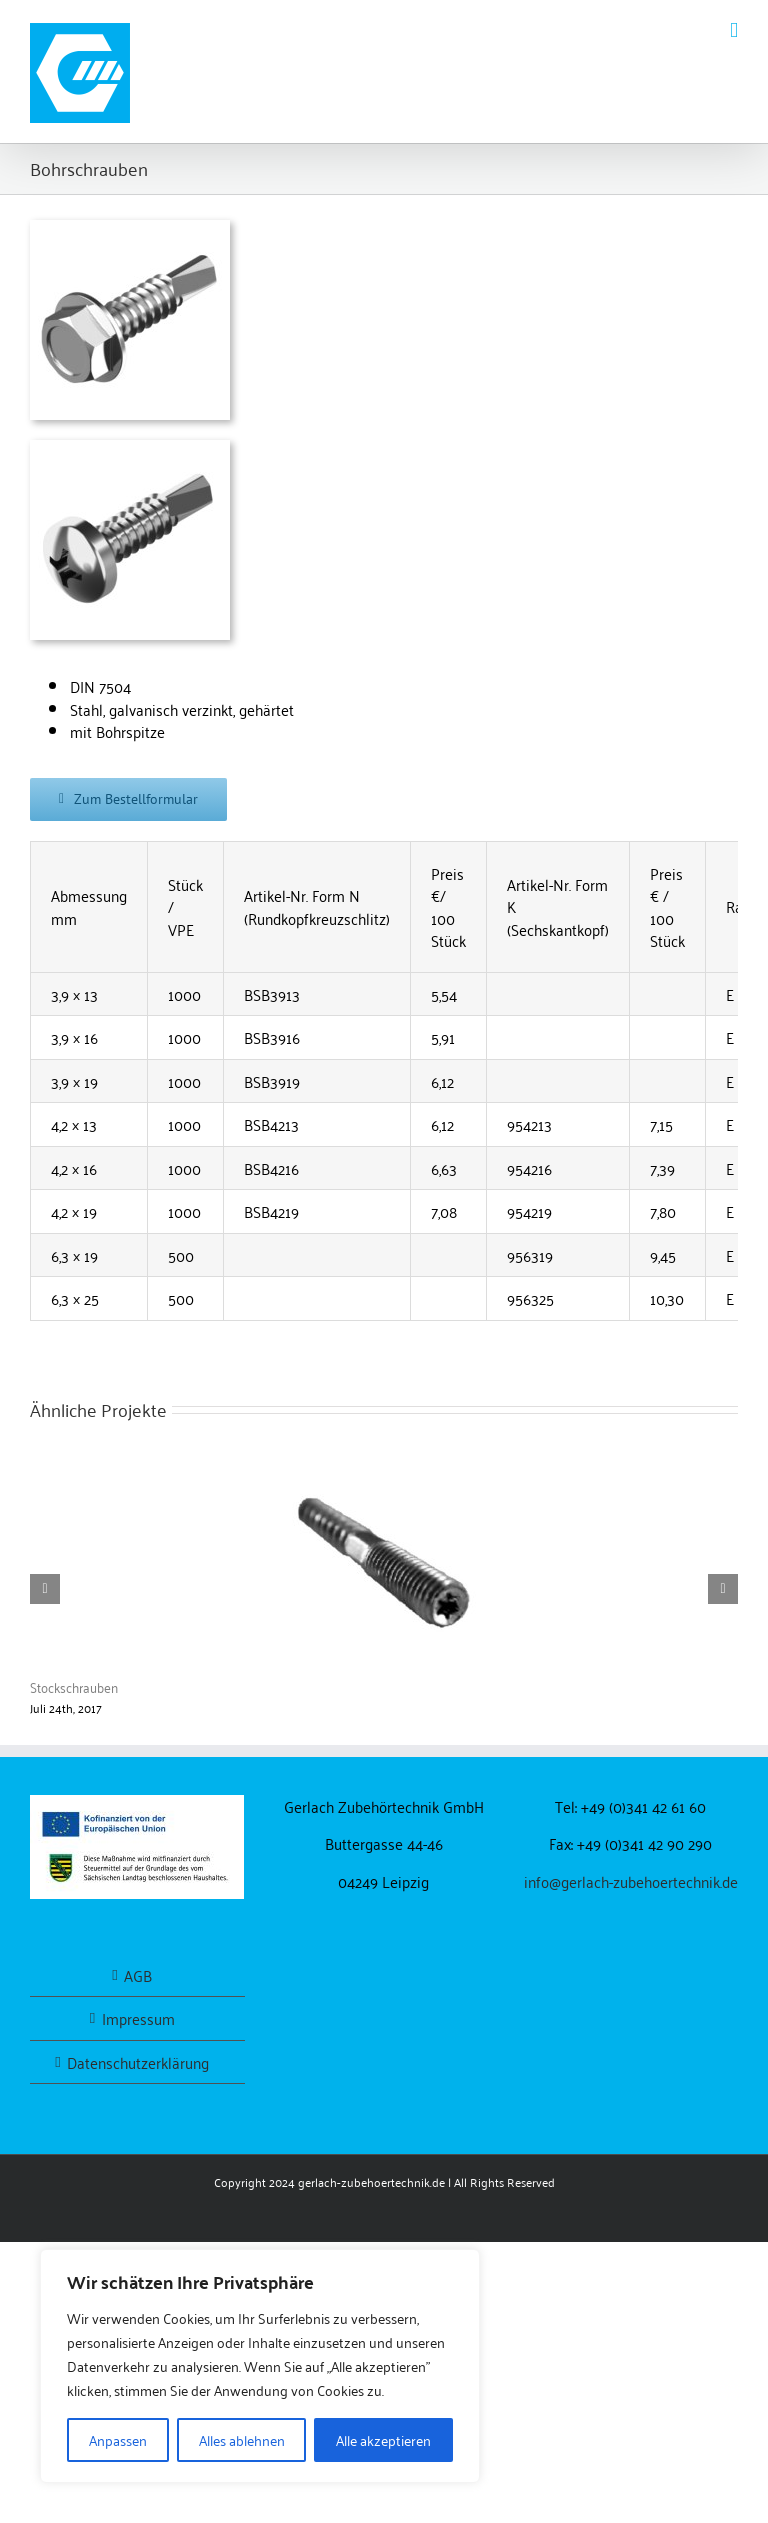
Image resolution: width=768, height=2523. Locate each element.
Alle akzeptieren (383, 2439)
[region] (260, 2366)
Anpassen (118, 2439)
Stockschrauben (74, 1686)
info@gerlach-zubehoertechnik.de (631, 1881)
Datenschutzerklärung (138, 2062)
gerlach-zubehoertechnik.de (371, 2181)
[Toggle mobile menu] (734, 30)
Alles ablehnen (242, 2439)
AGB (138, 1975)
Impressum (138, 2018)
